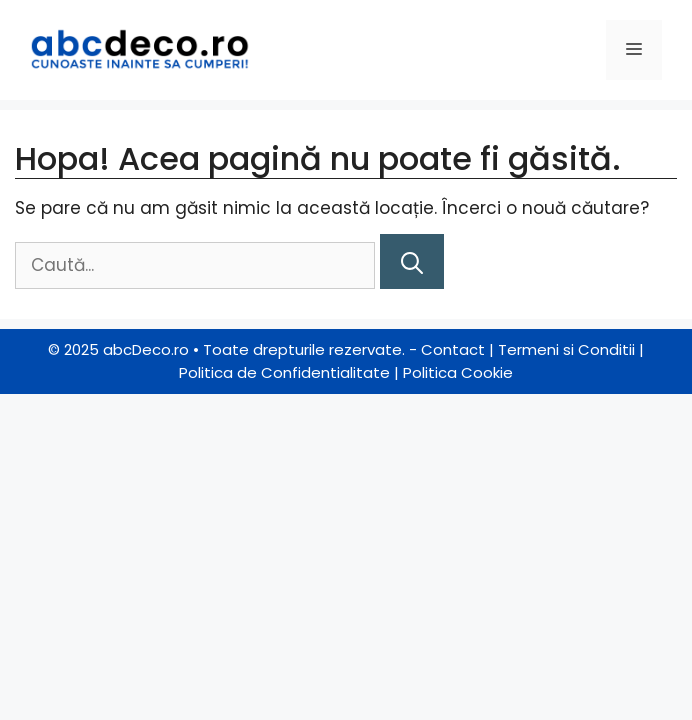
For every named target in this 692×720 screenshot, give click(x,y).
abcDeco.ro (146, 349)
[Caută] (412, 261)
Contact (453, 349)
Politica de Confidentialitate (284, 372)
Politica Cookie (458, 372)
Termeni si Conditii (566, 349)
